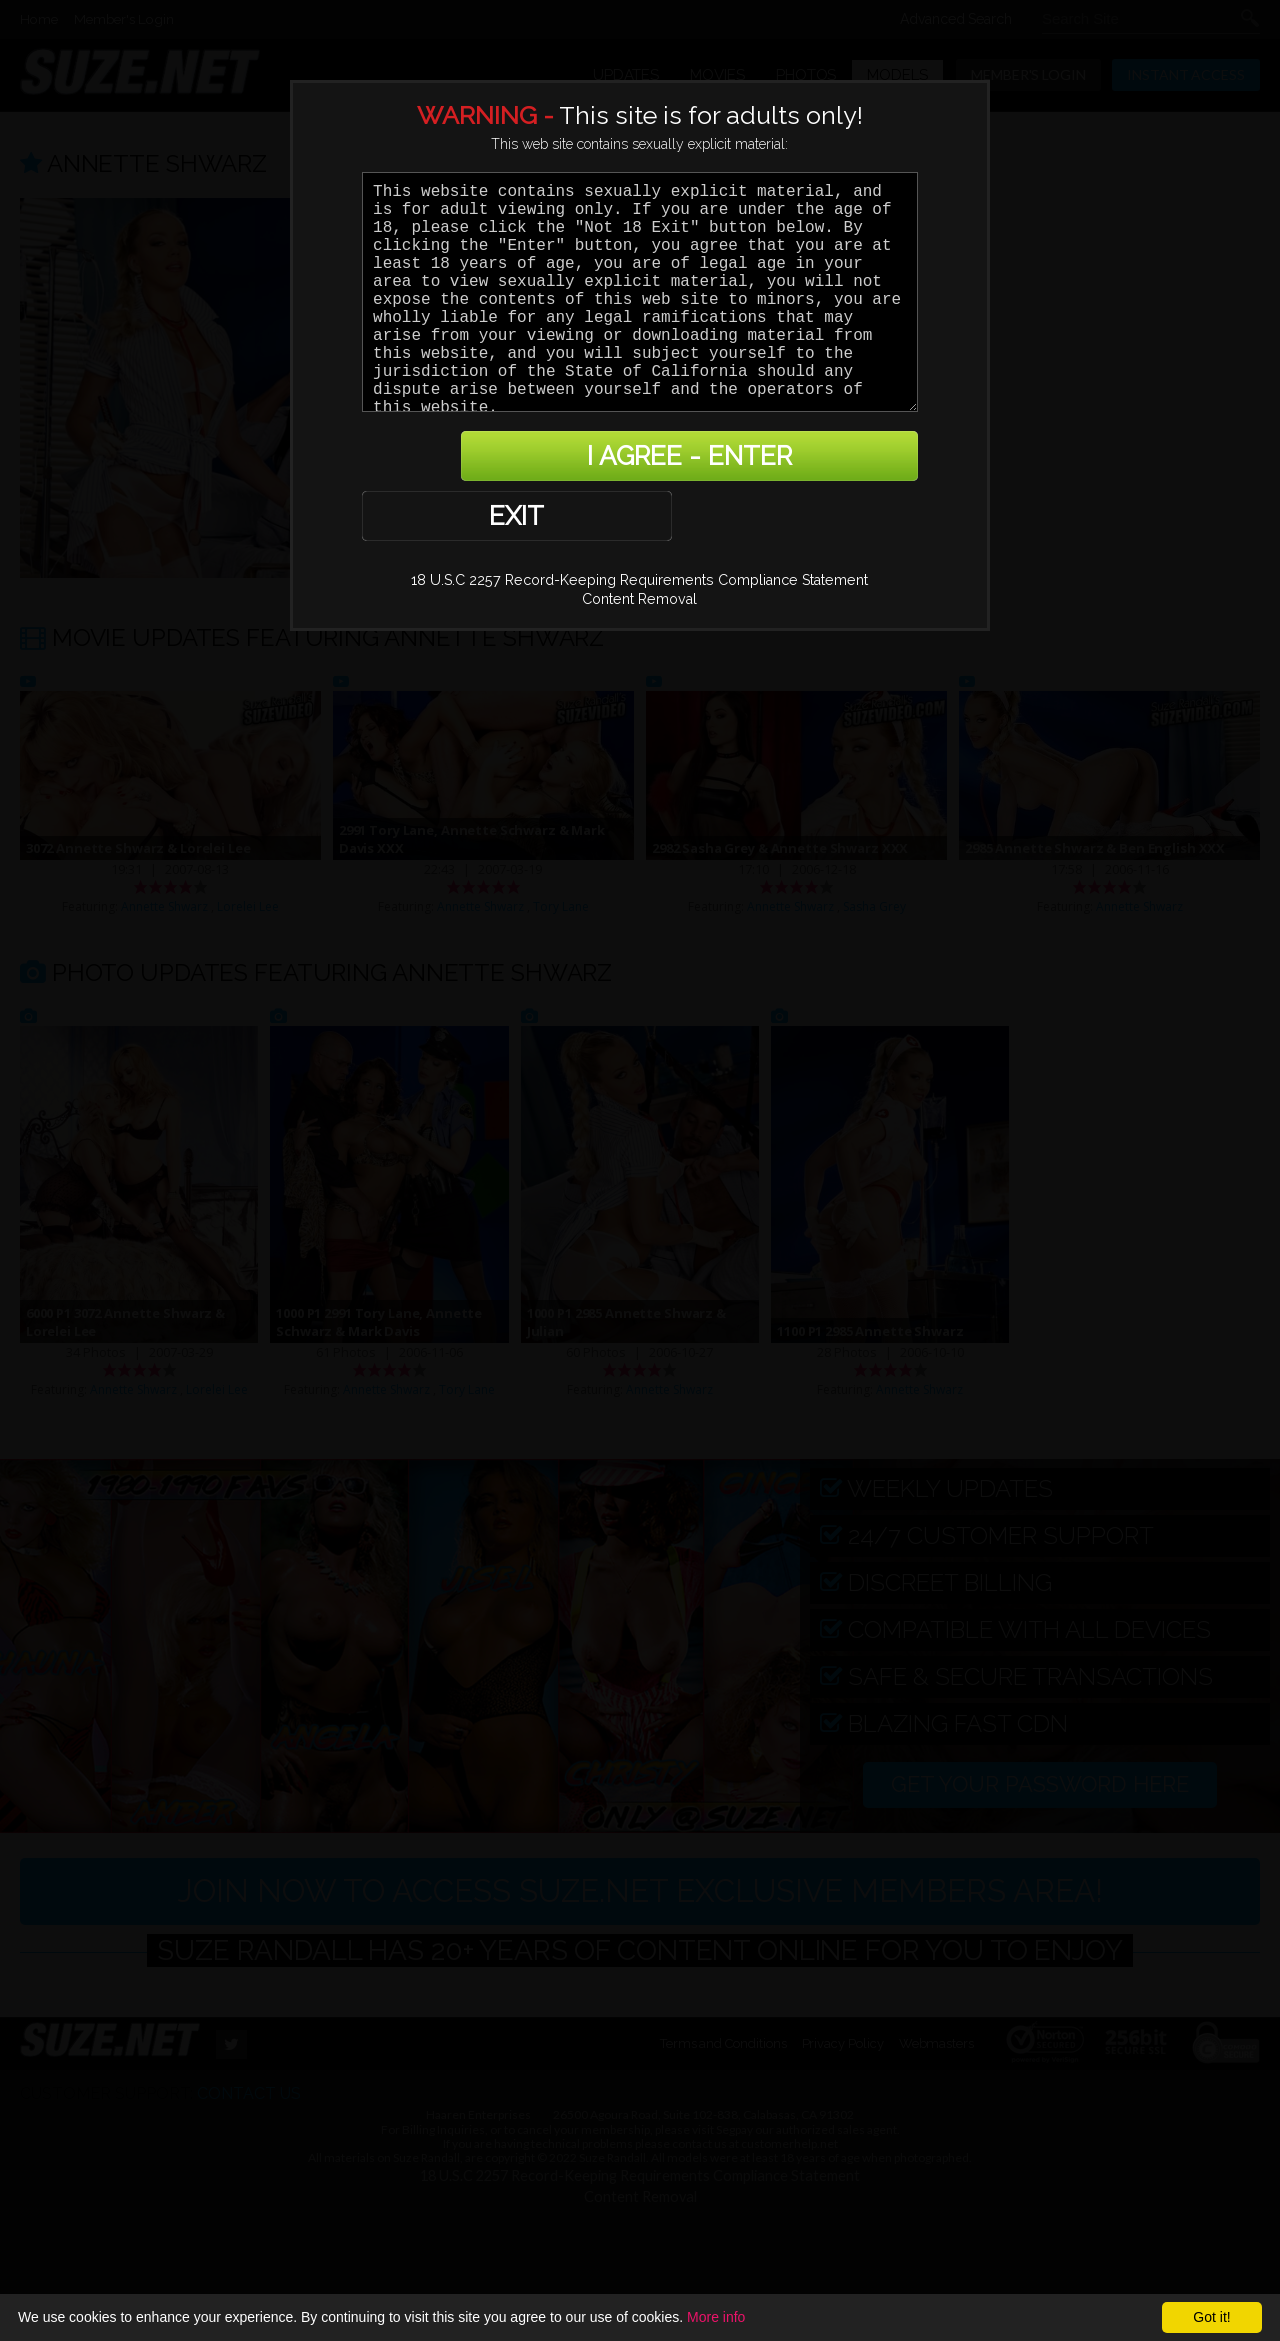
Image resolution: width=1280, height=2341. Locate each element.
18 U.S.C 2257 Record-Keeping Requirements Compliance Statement (640, 524)
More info (716, 2317)
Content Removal (639, 543)
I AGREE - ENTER (723, 458)
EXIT (431, 458)
